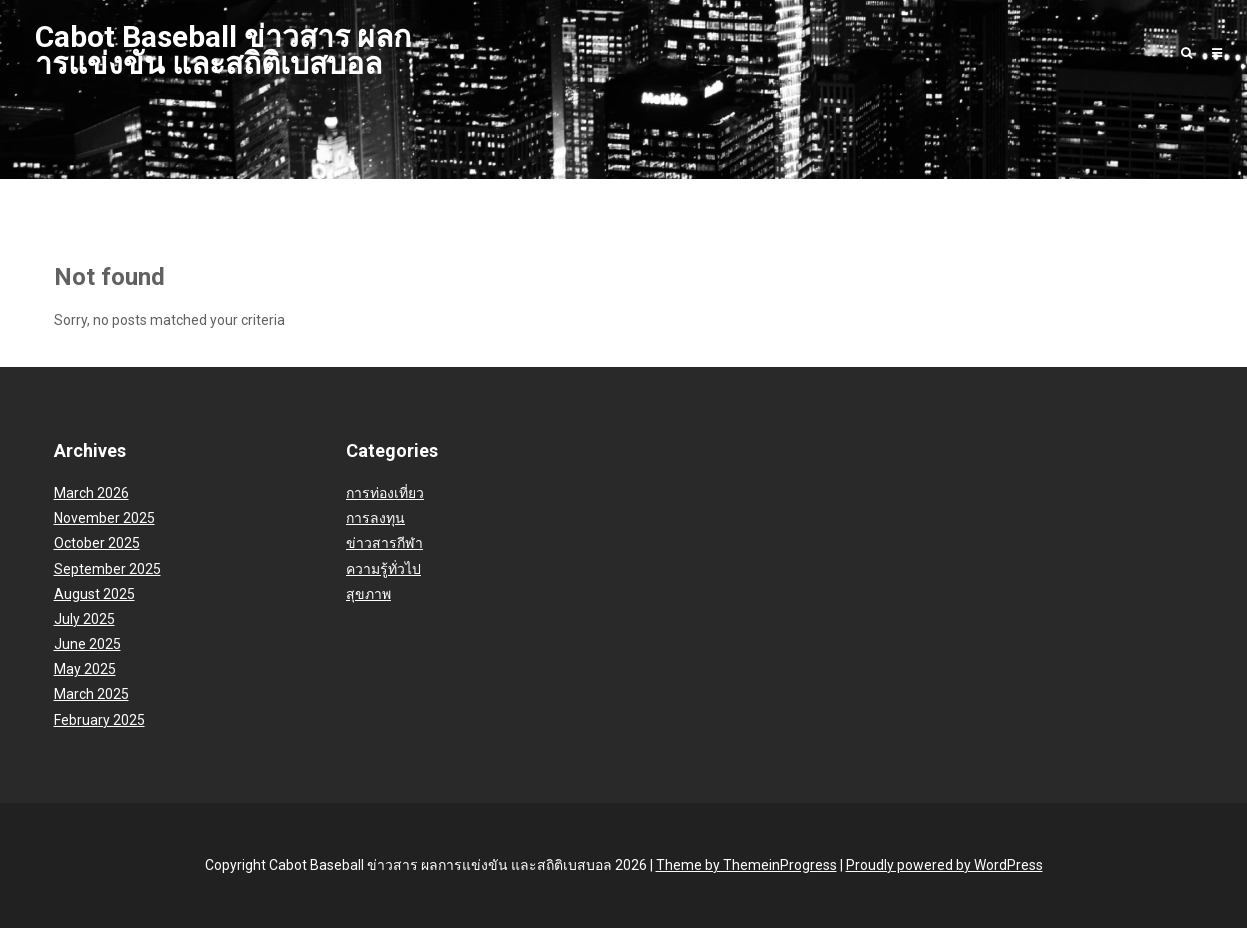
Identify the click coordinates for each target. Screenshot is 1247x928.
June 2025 (87, 644)
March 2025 (91, 694)
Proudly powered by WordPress (944, 865)
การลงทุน (375, 518)
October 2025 (97, 543)
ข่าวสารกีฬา (384, 543)
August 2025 (94, 594)
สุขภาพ (368, 594)
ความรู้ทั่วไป (383, 569)
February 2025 (99, 720)
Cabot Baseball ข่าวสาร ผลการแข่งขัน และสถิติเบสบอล (223, 50)
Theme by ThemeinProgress (746, 865)
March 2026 (91, 493)
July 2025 (84, 619)
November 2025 (104, 518)
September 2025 (107, 569)
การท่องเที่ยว (385, 493)
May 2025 (85, 669)
